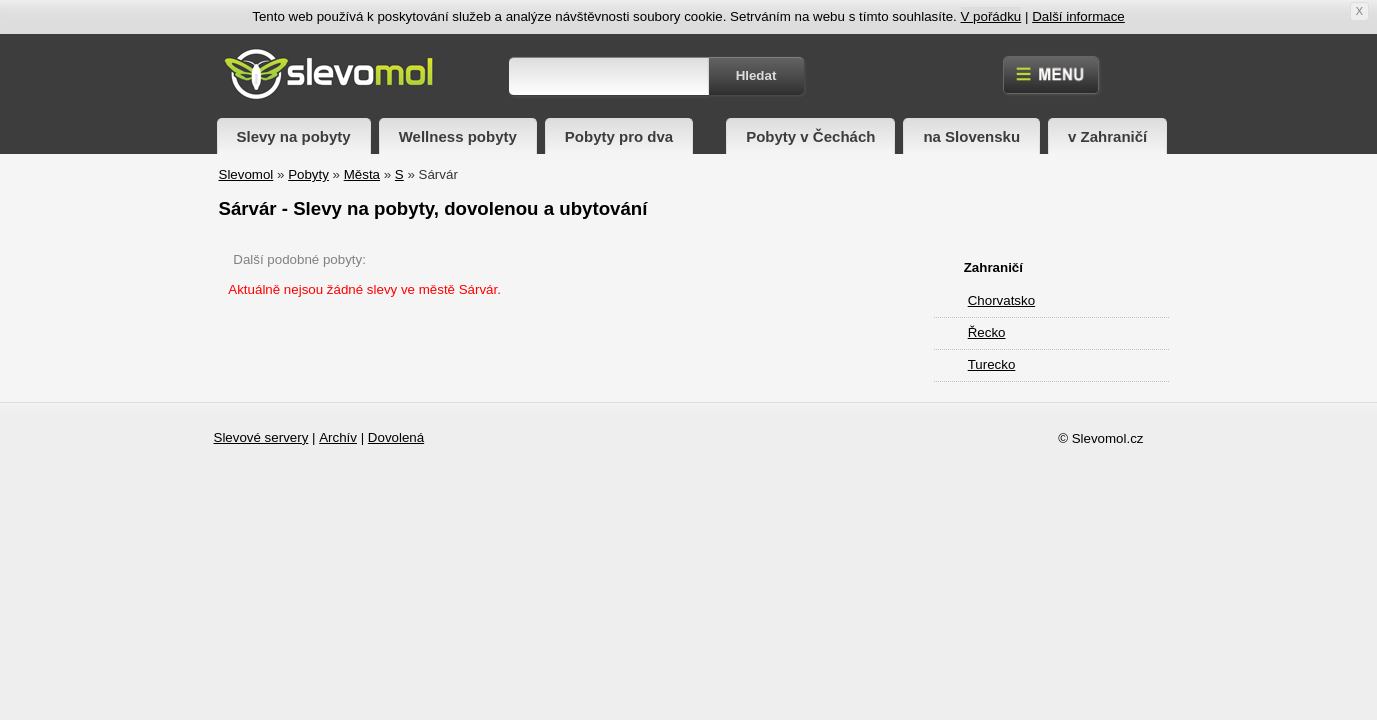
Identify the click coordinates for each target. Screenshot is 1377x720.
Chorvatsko (1001, 300)
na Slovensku (971, 136)
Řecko (987, 332)
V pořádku (991, 16)
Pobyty (308, 174)
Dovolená (396, 437)
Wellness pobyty (458, 136)
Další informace (1078, 16)
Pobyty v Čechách (810, 136)
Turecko (992, 364)
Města (362, 174)
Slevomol (246, 174)
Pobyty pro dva (619, 136)
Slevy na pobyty (294, 136)
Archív (338, 437)
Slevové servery (261, 437)
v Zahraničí (1107, 136)
